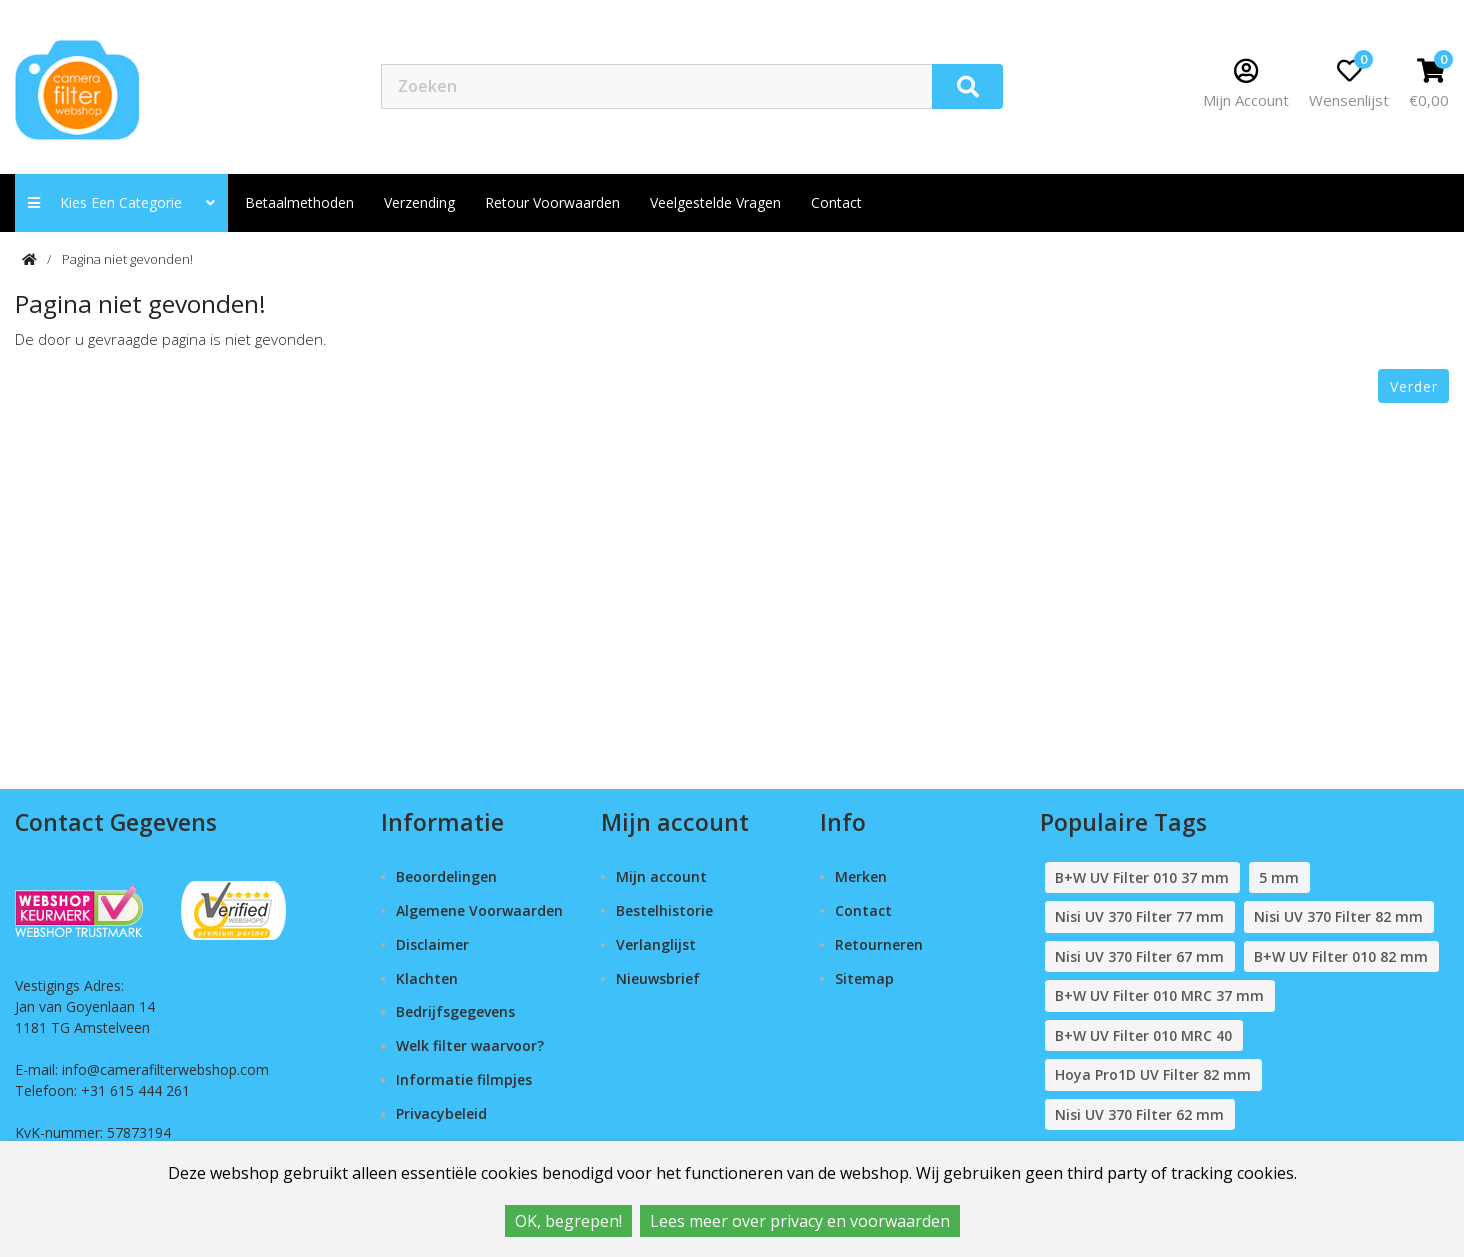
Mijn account (661, 876)
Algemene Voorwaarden (479, 910)
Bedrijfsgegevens (455, 1011)
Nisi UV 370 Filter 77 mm (1139, 916)
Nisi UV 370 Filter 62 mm (1139, 1114)
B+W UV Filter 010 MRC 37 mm (1159, 995)
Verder (1414, 386)
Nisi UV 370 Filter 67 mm (1139, 956)
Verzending (419, 202)
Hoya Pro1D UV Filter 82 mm (1153, 1074)
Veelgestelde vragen (715, 202)
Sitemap (864, 978)
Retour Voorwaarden (552, 202)
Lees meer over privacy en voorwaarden (800, 1221)
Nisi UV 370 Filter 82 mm (1338, 916)
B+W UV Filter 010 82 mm (1341, 956)
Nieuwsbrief (658, 978)
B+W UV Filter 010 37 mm (1142, 877)
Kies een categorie (121, 202)
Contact (863, 910)
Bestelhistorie (664, 910)
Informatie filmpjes (464, 1079)
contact (836, 202)
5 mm (1279, 877)
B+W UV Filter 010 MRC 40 (1143, 1035)
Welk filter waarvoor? (470, 1045)
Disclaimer (432, 944)
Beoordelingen (446, 876)
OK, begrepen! (568, 1221)
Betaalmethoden (299, 202)
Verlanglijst (656, 944)
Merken (861, 876)
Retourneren (879, 944)
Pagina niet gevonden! (127, 259)
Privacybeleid (441, 1113)
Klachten (427, 978)
